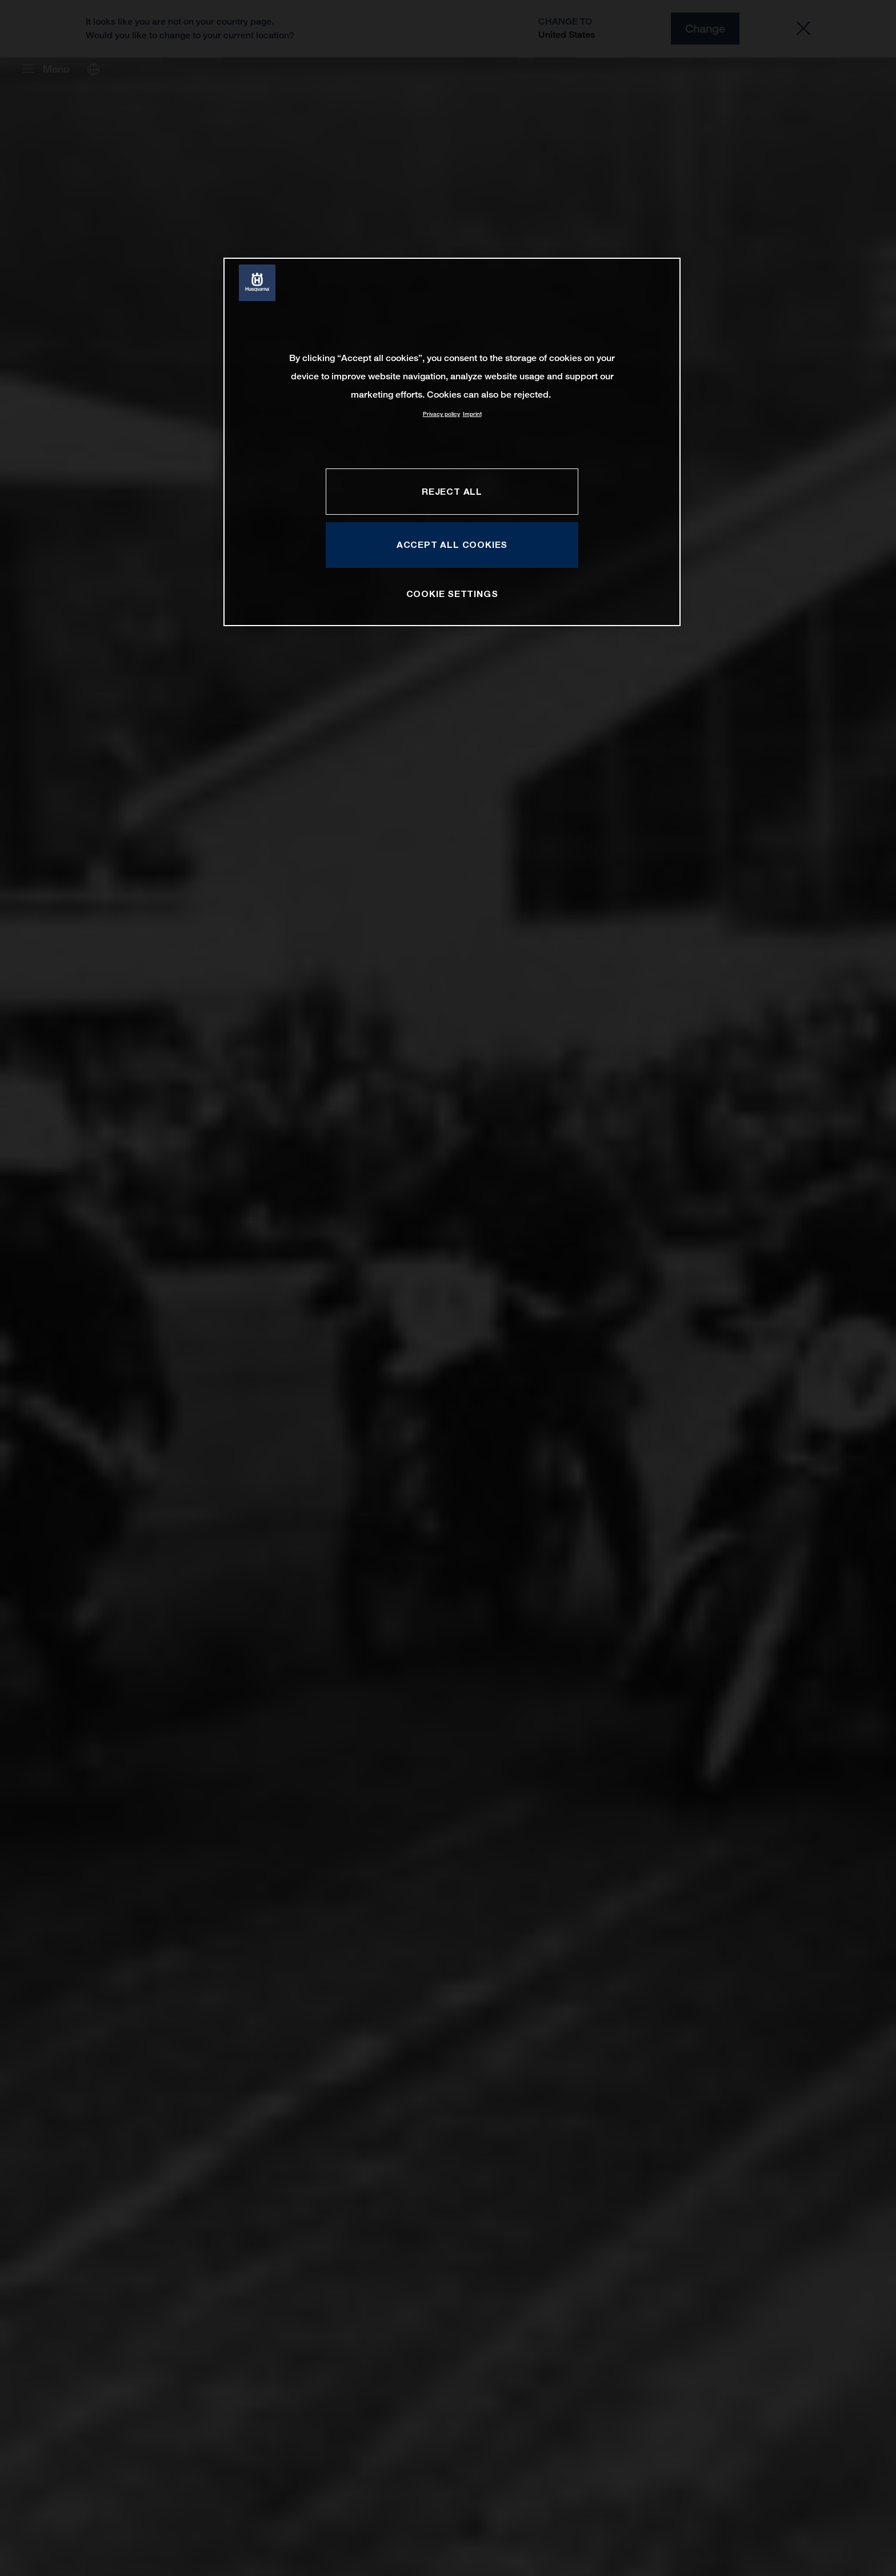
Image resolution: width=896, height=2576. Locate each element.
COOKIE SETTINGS (452, 593)
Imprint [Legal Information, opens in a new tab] (472, 414)
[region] (452, 442)
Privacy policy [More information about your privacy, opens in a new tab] (441, 414)
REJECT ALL (452, 491)
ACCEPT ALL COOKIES (452, 544)
